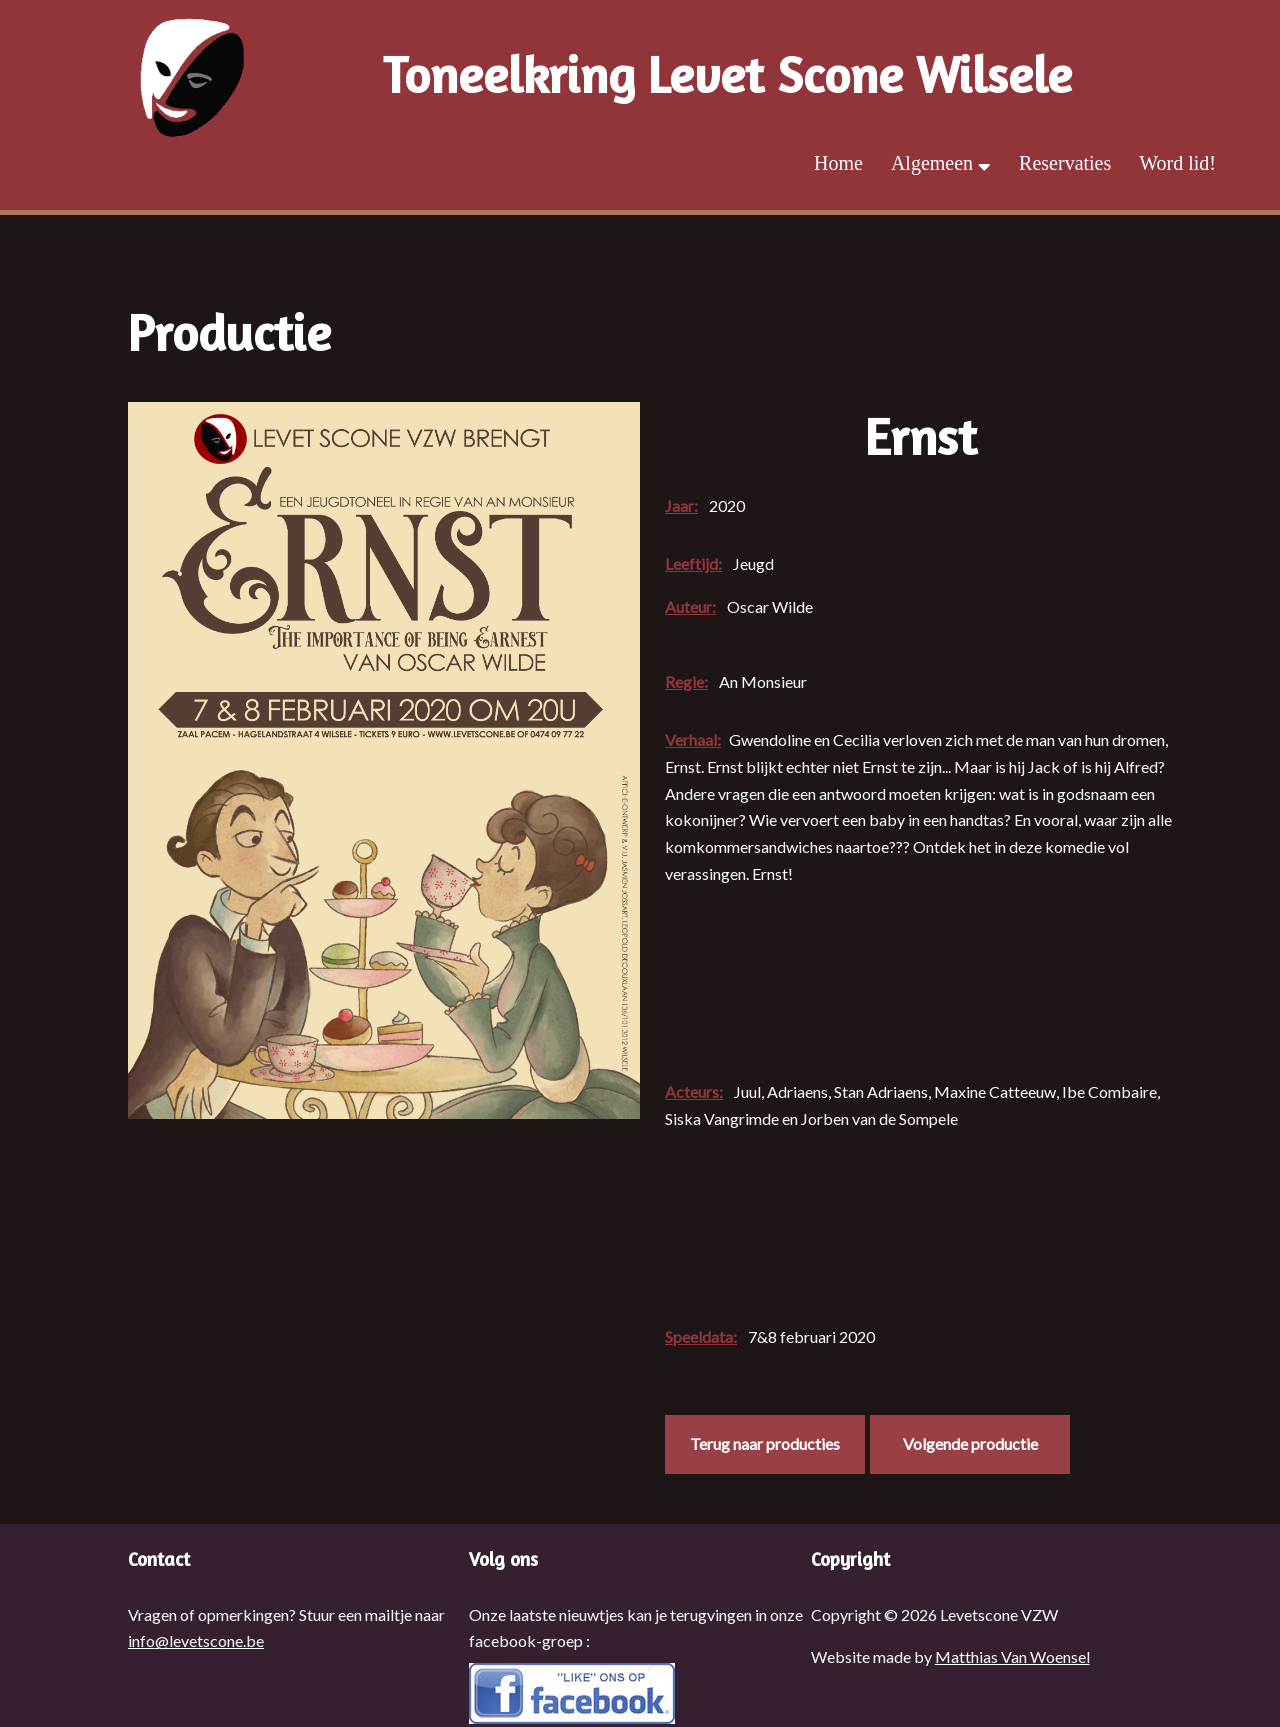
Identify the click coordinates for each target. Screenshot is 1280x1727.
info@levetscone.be (196, 1640)
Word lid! (1177, 163)
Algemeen (941, 163)
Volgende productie (970, 1443)
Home (838, 163)
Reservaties (1065, 163)
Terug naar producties (765, 1443)
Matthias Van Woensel (1012, 1656)
